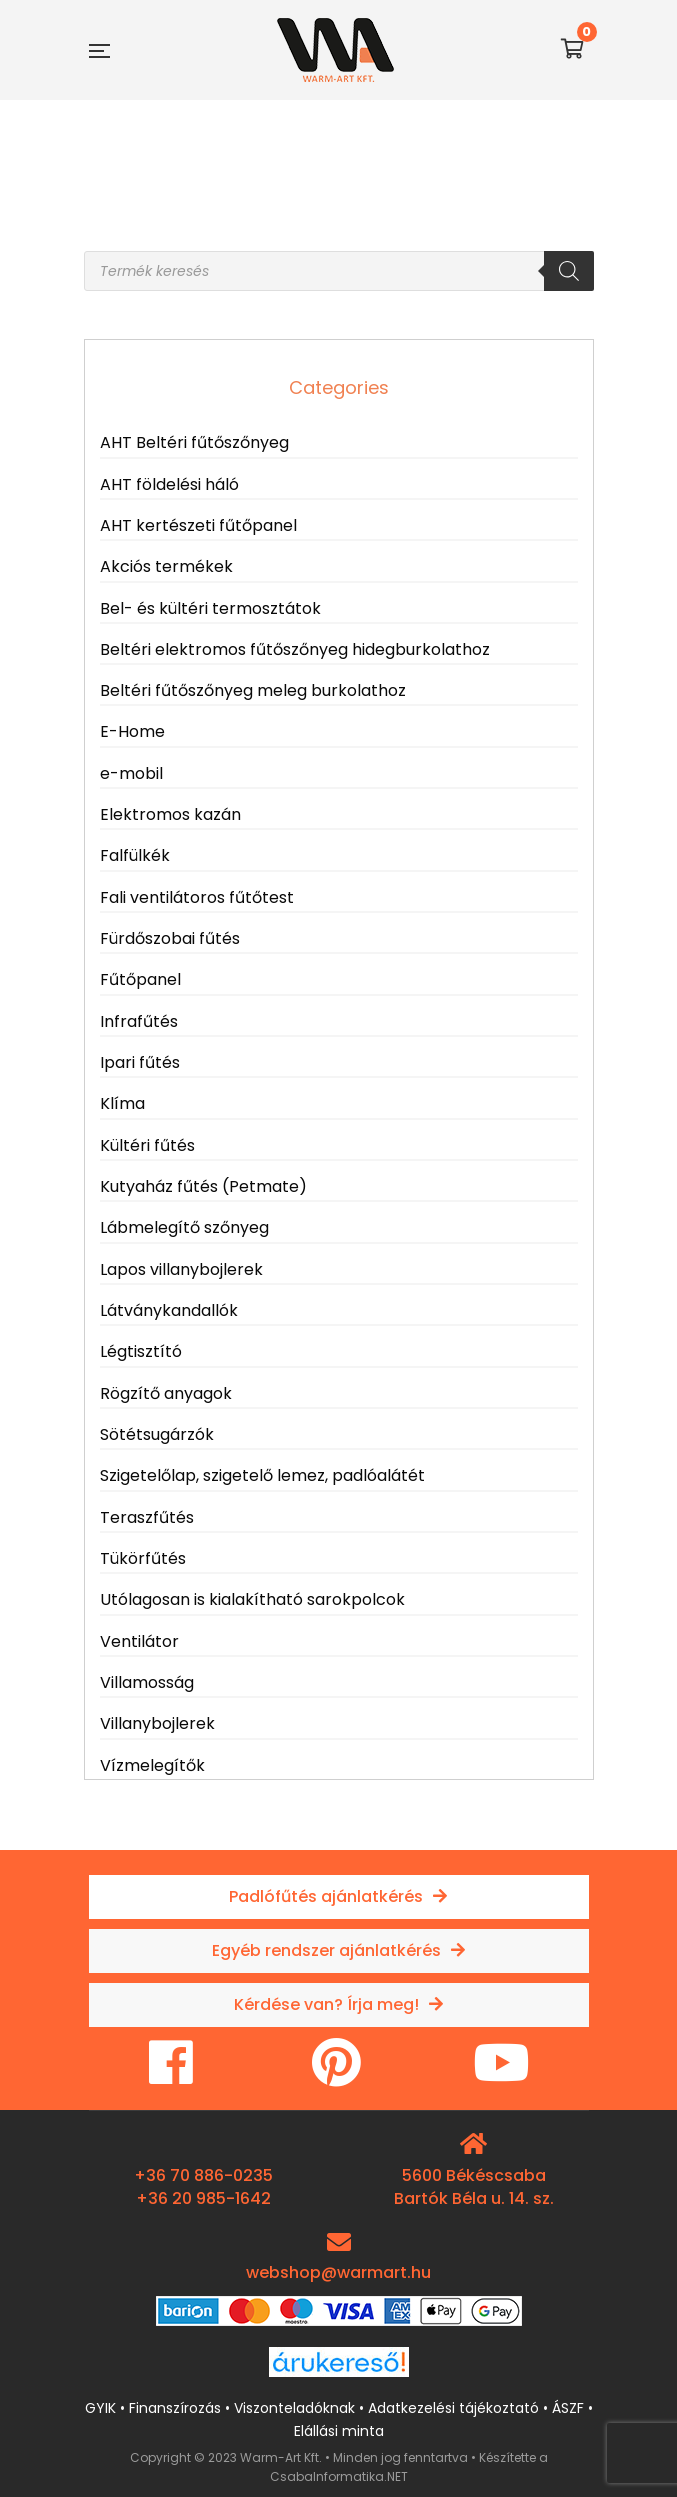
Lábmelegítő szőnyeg (184, 1227)
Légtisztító (141, 1351)
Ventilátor (139, 1641)
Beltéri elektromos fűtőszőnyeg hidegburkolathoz (295, 649)
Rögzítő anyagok (166, 1393)
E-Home (132, 731)
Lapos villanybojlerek (181, 1269)
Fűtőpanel (140, 979)
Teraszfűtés (147, 1517)
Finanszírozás (175, 2408)
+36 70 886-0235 (203, 2175)
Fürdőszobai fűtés (170, 938)
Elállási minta (339, 2431)
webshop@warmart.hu (338, 2272)
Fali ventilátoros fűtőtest (197, 897)
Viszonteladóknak (294, 2408)
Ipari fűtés (140, 1062)
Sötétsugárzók (157, 1434)
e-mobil (131, 773)
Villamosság (147, 1682)
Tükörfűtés (143, 1558)
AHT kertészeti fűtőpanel (198, 525)
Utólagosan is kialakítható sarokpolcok (252, 1599)
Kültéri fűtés (147, 1145)
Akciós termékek (166, 566)
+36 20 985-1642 (203, 2198)
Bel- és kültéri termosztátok (210, 608)
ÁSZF (568, 2408)
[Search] (569, 271)
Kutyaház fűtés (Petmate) (203, 1186)
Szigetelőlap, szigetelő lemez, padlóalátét (262, 1475)
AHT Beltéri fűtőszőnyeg (194, 442)
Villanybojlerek (157, 1723)
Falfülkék (135, 855)
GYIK (100, 2408)
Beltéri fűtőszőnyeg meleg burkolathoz (253, 690)
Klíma (122, 1103)
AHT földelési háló (169, 484)
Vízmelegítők (152, 1765)
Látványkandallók (169, 1310)
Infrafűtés (139, 1021)
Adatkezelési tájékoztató (453, 2408)
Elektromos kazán (170, 814)
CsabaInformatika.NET (339, 2476)
